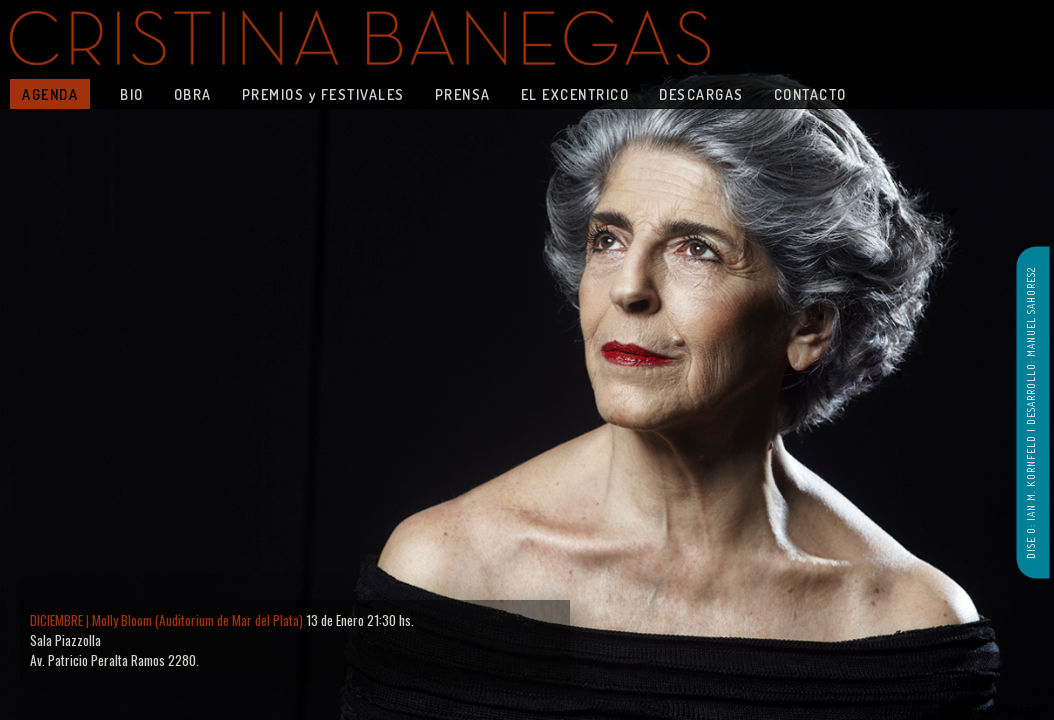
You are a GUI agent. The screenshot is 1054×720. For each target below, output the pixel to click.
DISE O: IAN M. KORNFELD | (1031, 492)
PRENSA (463, 94)
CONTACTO (810, 94)
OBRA (193, 94)
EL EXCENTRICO (575, 94)
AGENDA (50, 94)
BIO (132, 94)
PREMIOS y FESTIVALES (323, 94)
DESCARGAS (701, 94)
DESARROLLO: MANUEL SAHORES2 (1031, 346)
